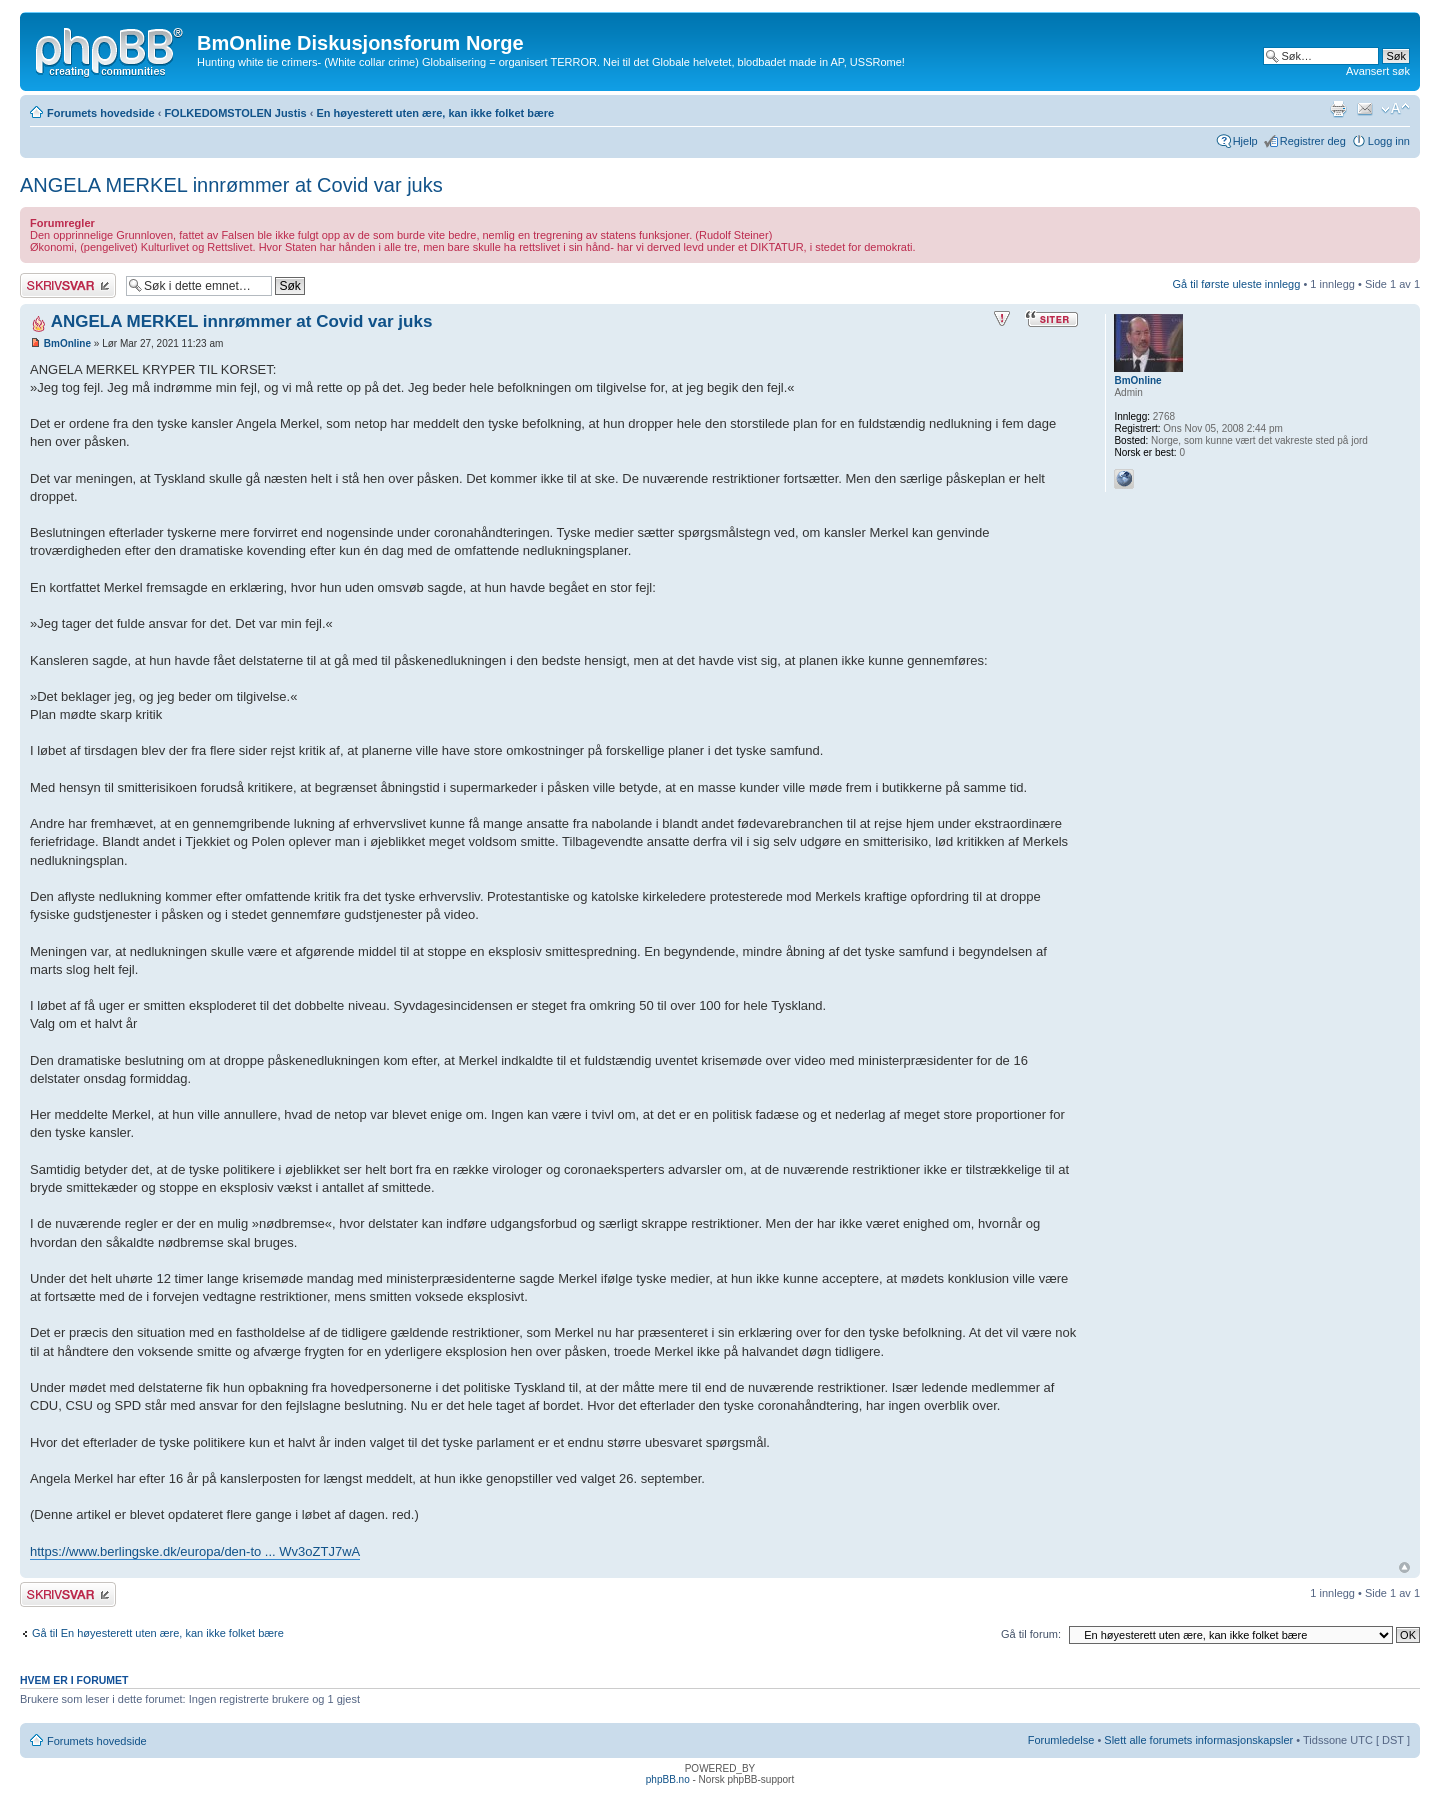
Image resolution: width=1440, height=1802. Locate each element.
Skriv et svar (68, 285)
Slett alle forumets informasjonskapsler (1198, 1740)
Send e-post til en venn (1365, 109)
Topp (1404, 1567)
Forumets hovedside (101, 113)
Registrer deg (1313, 141)
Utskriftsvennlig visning (1338, 109)
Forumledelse (1061, 1740)
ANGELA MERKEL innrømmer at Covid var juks (231, 185)
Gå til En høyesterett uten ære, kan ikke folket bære (158, 1633)
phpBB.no (668, 1779)
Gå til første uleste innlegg (1237, 284)
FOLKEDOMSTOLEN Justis (235, 113)
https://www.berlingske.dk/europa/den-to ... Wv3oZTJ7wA (195, 1551)
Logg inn (1389, 141)
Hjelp (1245, 141)
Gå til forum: (1031, 1634)
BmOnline (67, 343)
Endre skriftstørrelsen (1395, 109)
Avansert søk (1378, 71)
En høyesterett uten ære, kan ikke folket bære (435, 113)
